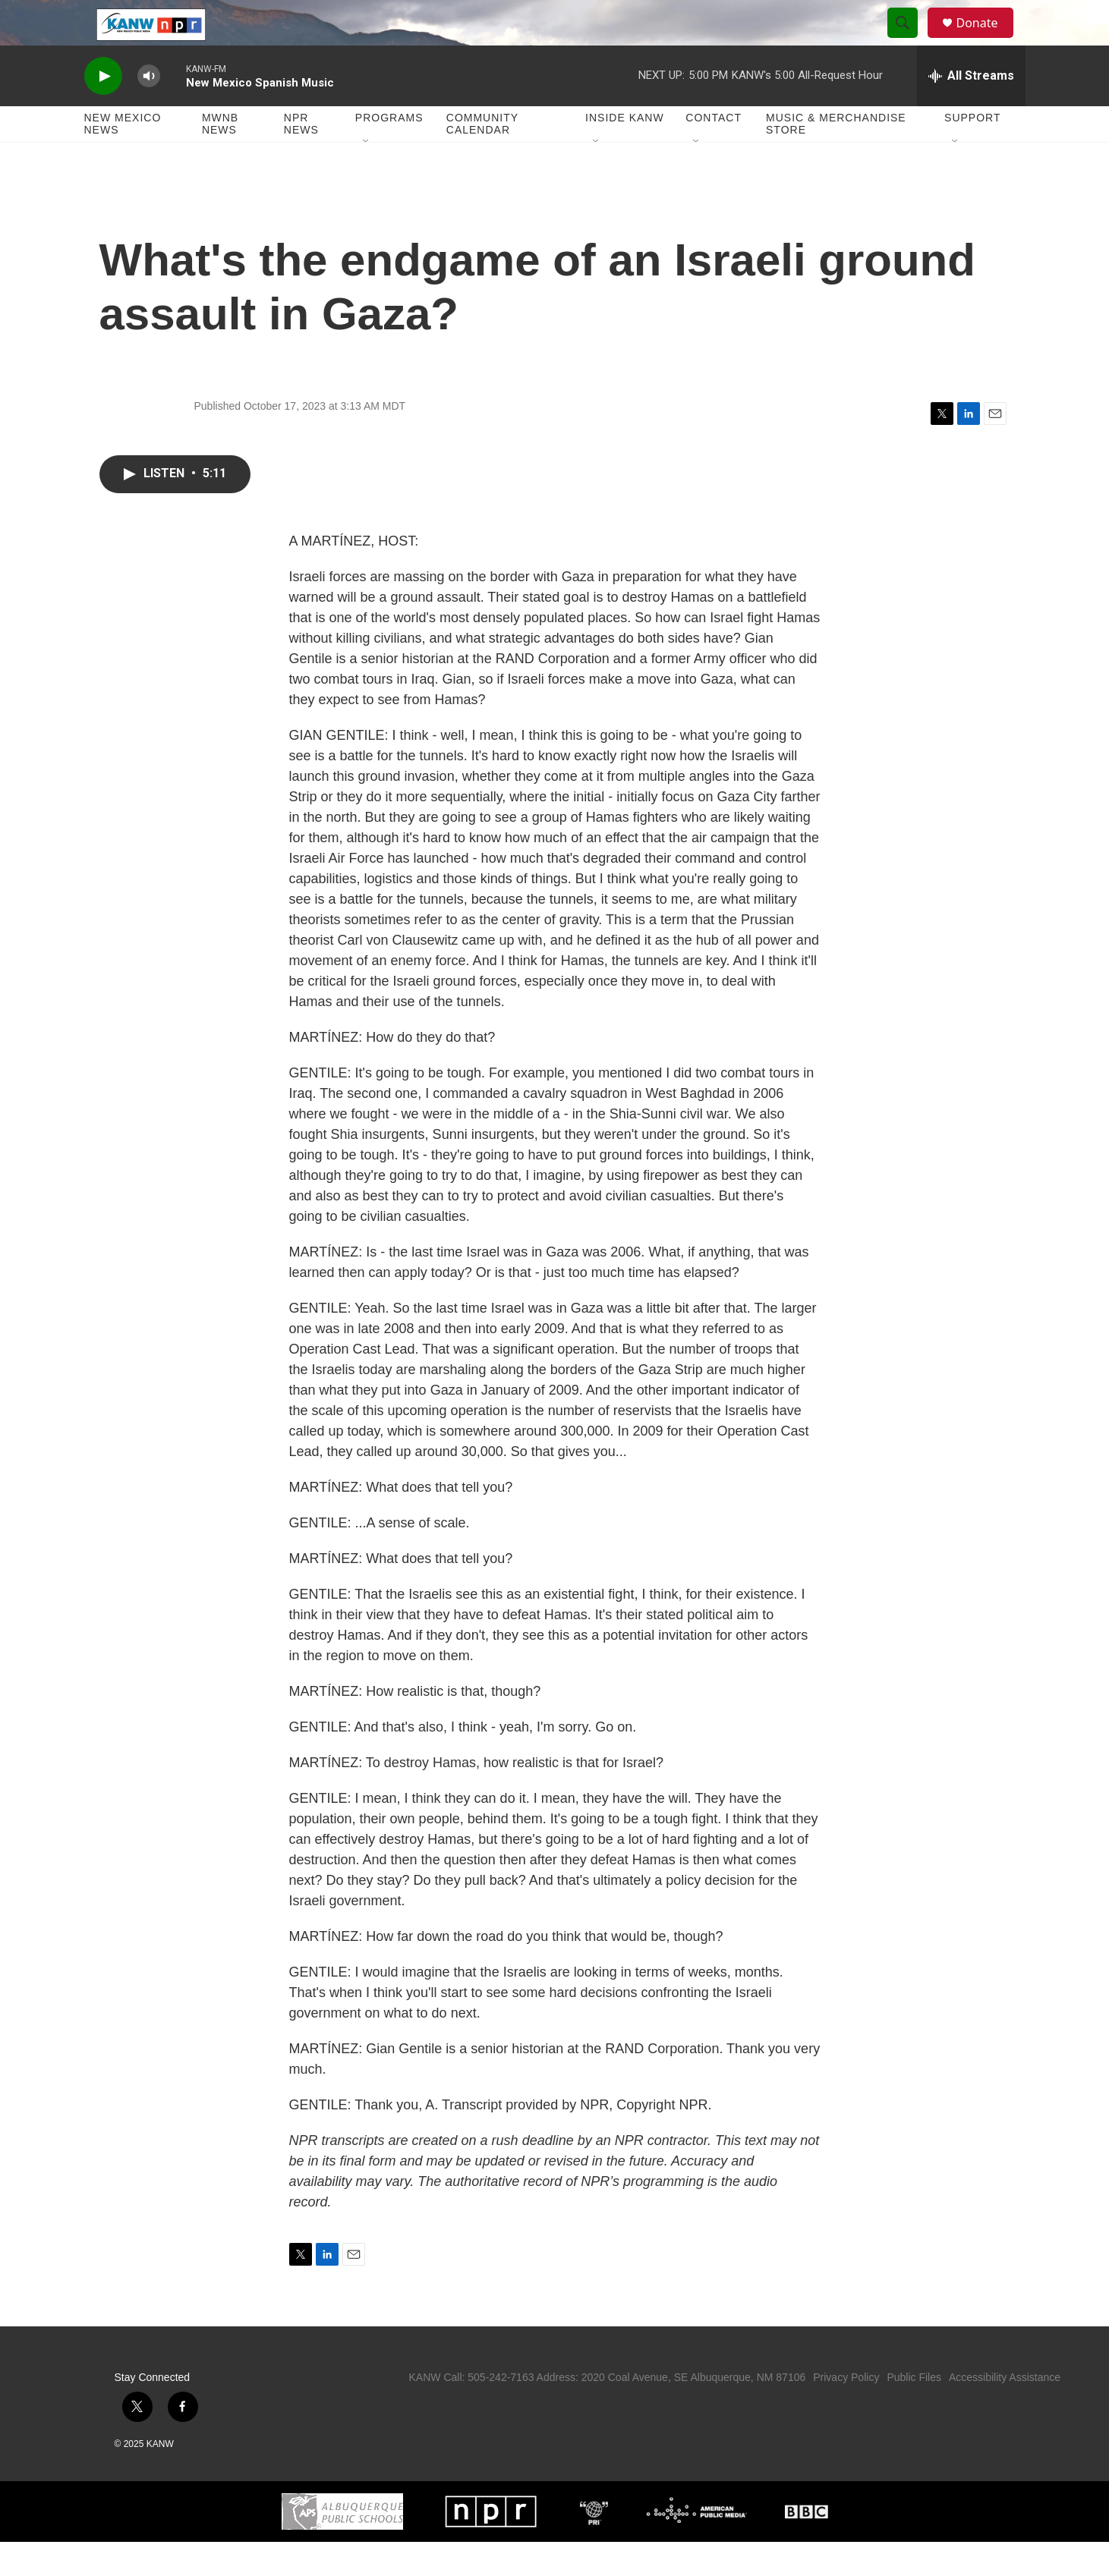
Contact (713, 152)
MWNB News (220, 158)
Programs (389, 152)
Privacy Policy (846, 2411)
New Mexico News (123, 158)
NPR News (301, 158)
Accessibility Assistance (1004, 2411)
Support (972, 152)
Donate (986, 40)
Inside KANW (624, 152)
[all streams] (971, 110)
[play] (103, 110)
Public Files (914, 2411)
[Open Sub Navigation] (367, 176)
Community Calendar (482, 158)
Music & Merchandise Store (836, 158)
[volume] (149, 110)
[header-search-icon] (910, 40)
